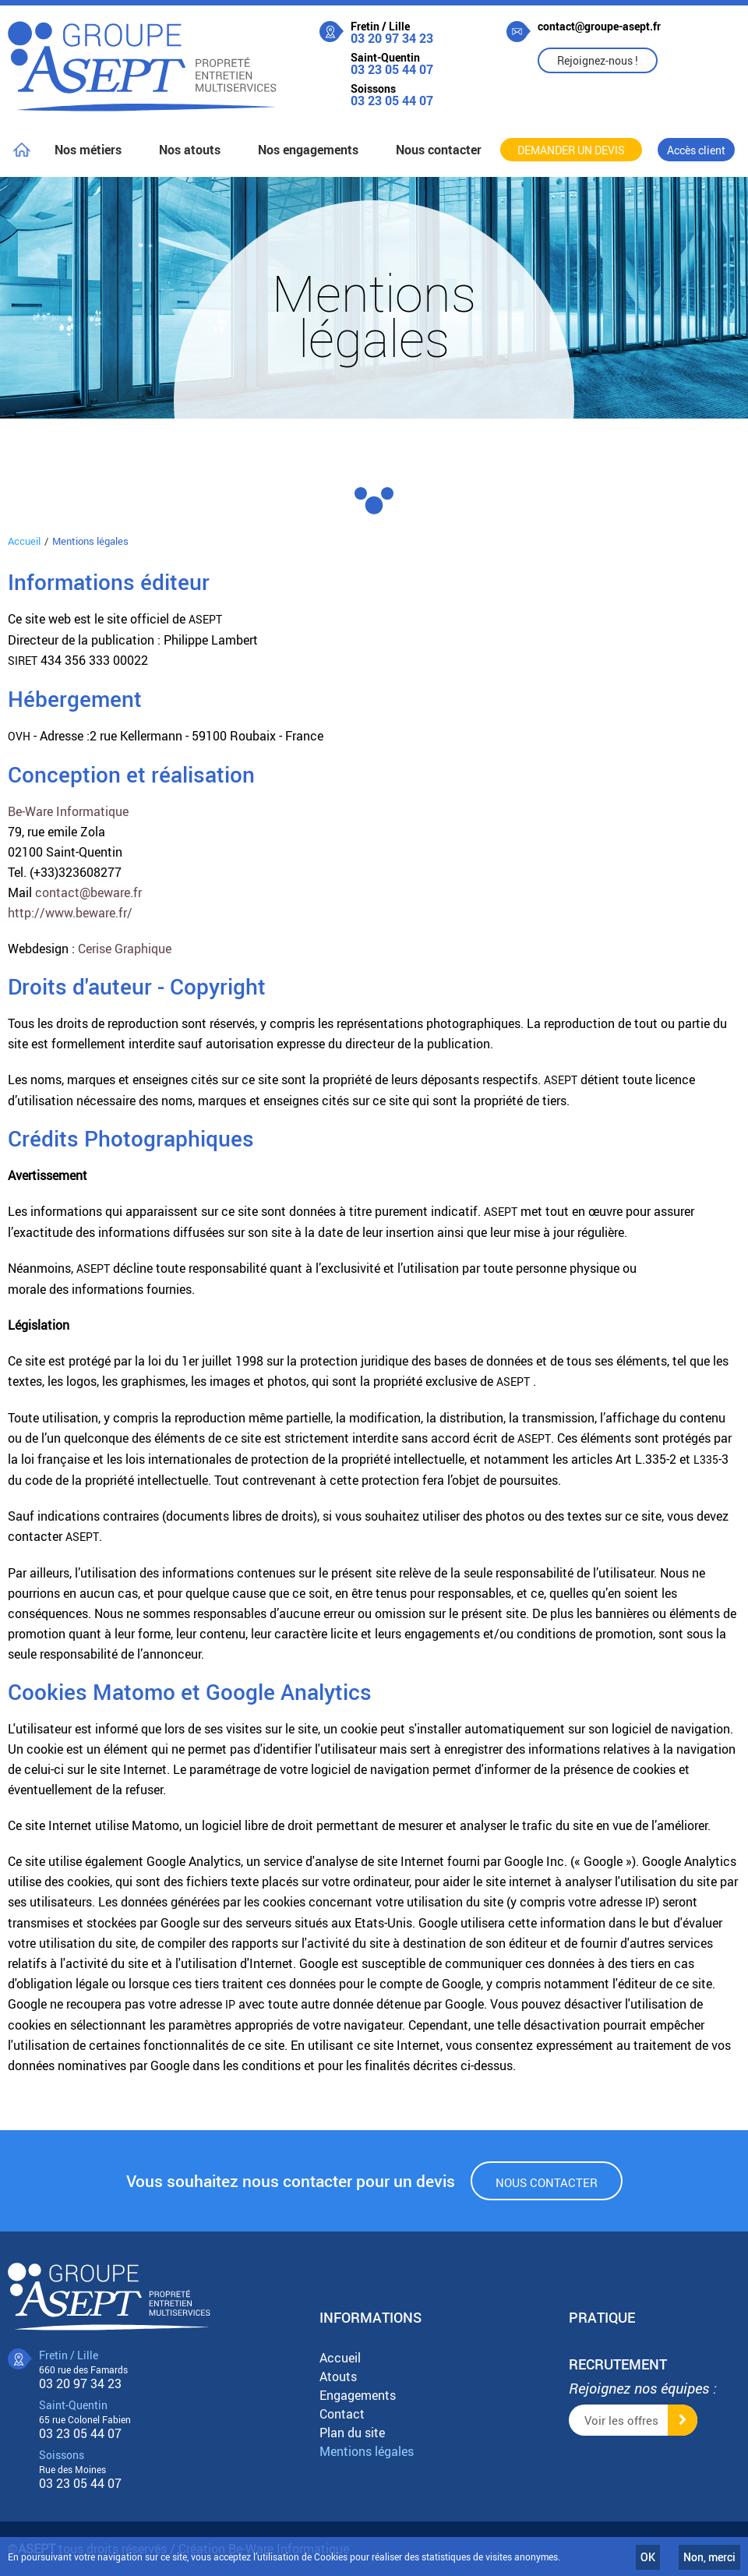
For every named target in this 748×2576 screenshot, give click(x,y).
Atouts (338, 2376)
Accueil (24, 541)
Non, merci (709, 2556)
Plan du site (352, 2432)
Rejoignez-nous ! (597, 60)
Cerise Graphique (124, 948)
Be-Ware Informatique (68, 811)
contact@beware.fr (88, 892)
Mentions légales (366, 2451)
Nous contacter (547, 2182)
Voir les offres (621, 2420)
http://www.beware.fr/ (70, 912)
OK (647, 2556)
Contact (342, 2413)
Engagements (357, 2395)
